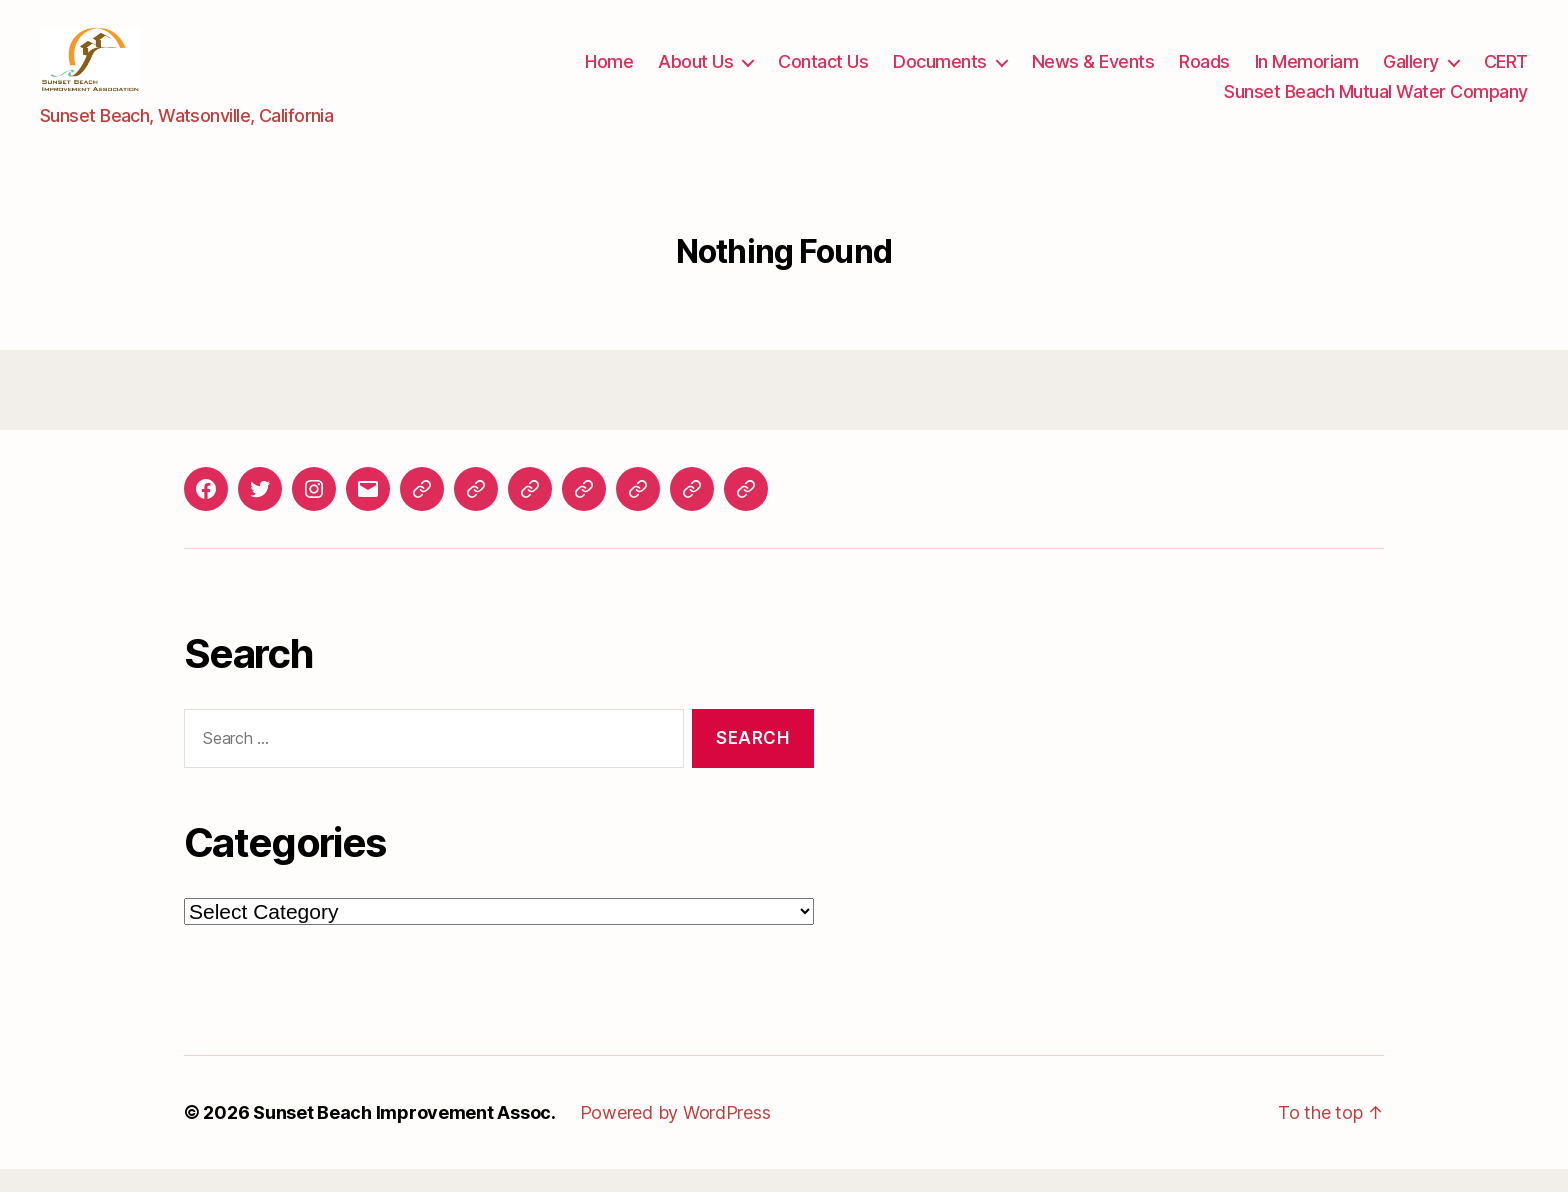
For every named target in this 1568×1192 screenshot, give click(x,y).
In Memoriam (1307, 73)
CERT (1506, 73)
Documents (940, 73)
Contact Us (823, 73)
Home (609, 73)
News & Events (1093, 73)
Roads (1204, 73)
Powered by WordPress (675, 1135)
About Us (695, 73)
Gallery (1411, 73)
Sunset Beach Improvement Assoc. (404, 1135)
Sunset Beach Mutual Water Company (1376, 102)
